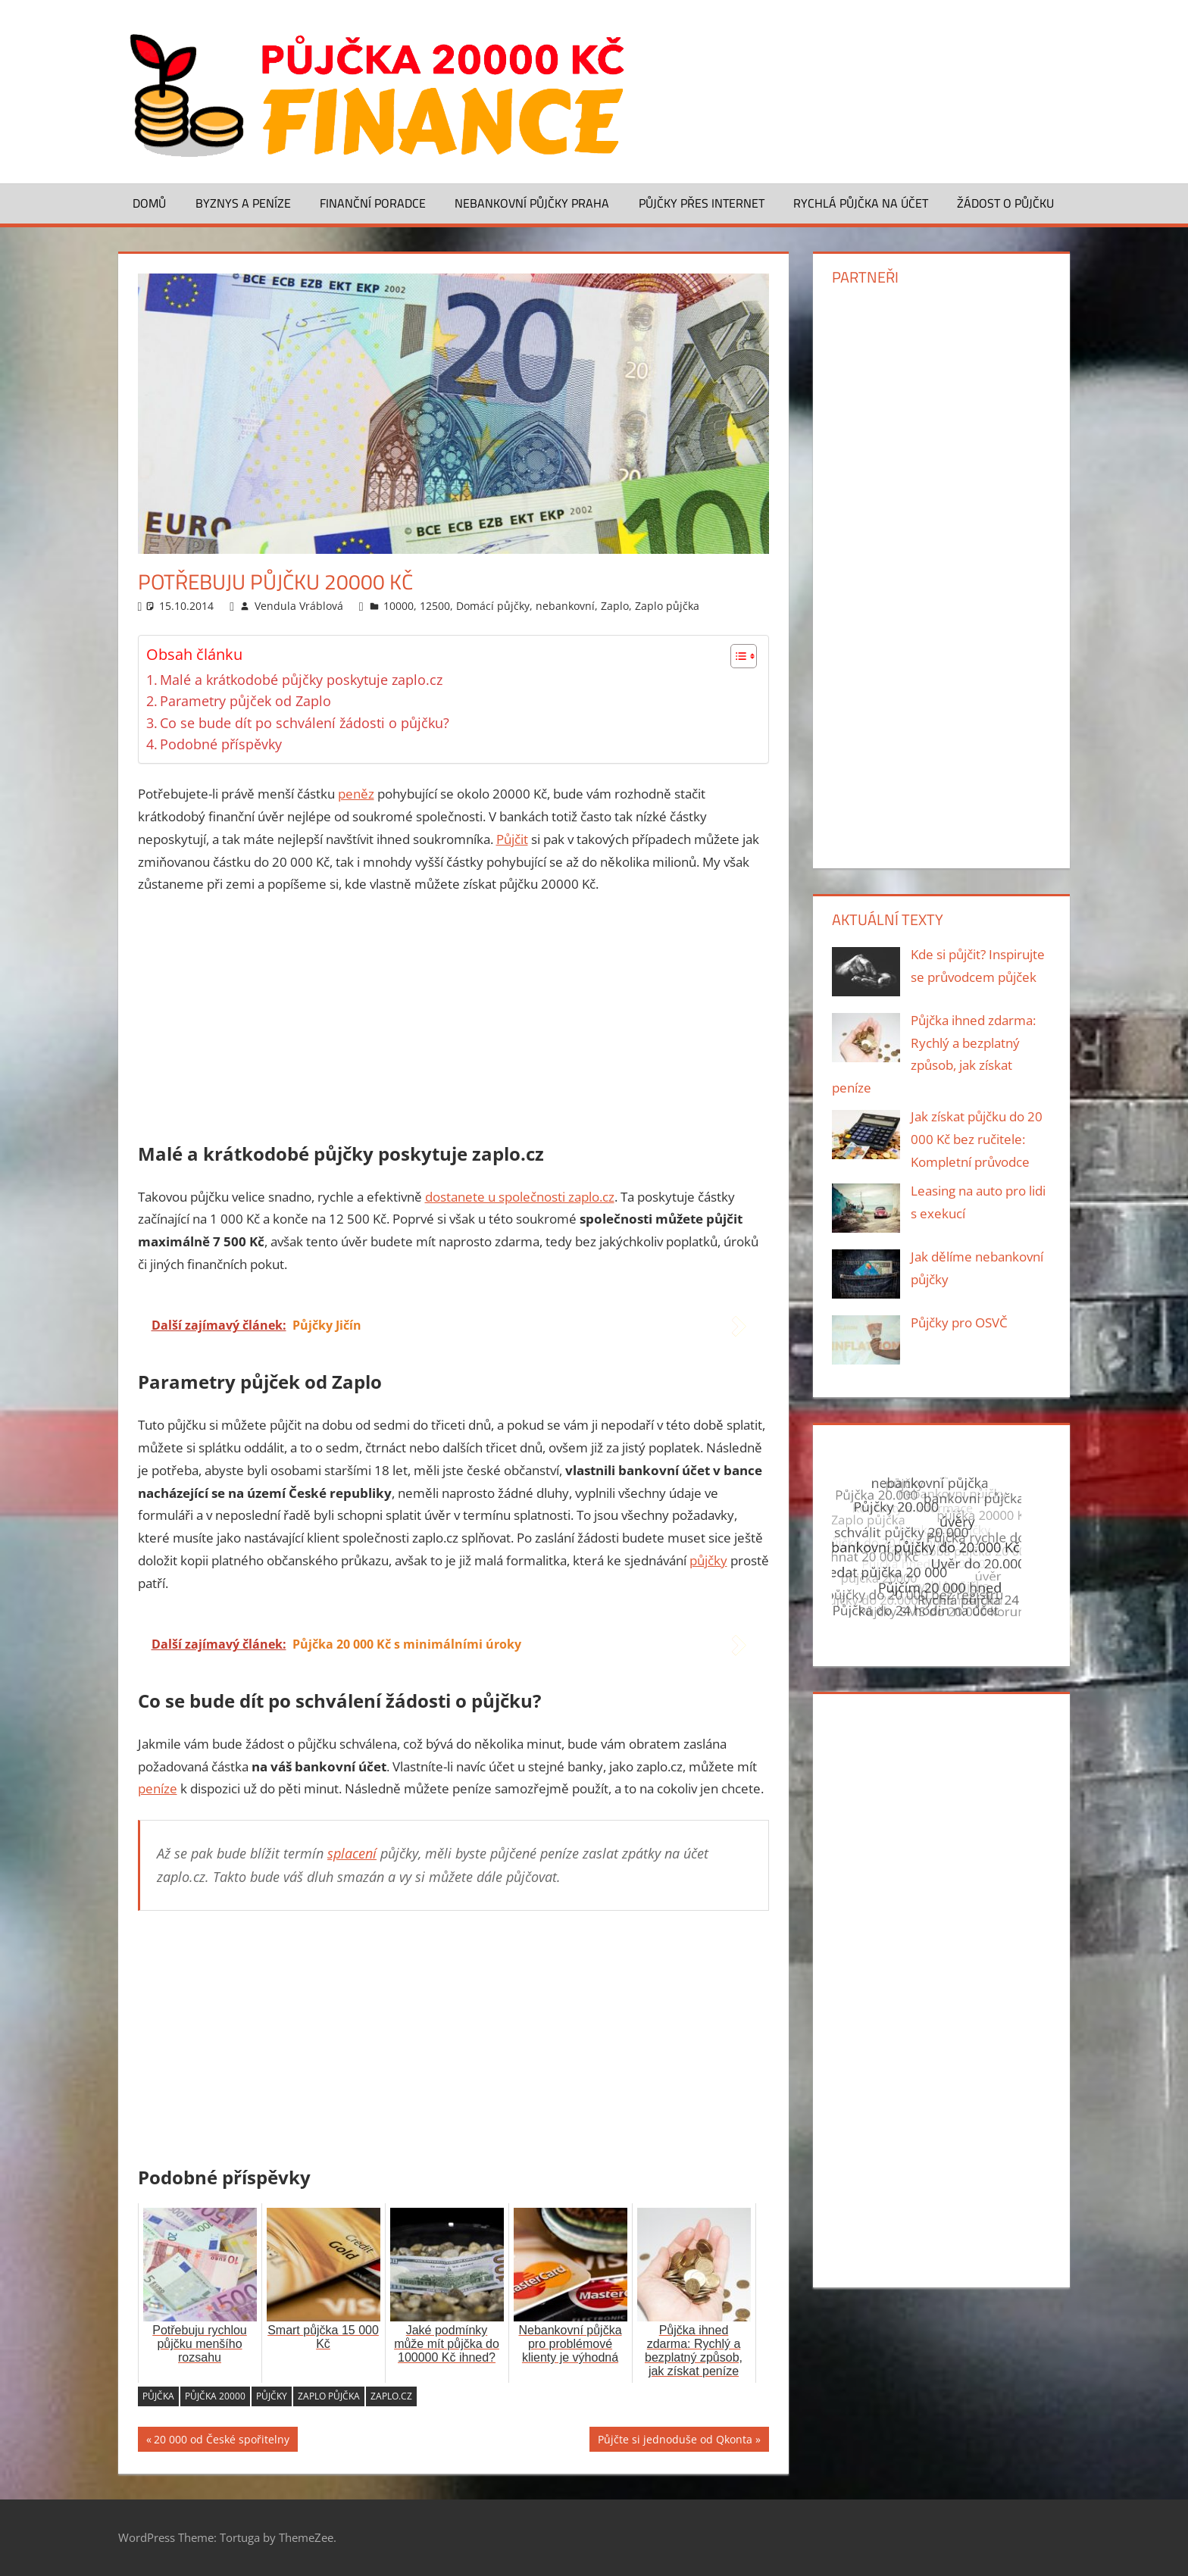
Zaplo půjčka (667, 606)
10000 (398, 606)
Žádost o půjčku (1005, 203)
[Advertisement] (454, 1021)
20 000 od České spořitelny (221, 2442)
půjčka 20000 (215, 2396)
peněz (356, 793)
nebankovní (565, 606)
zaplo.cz (391, 2396)
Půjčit (512, 839)
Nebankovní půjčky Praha (532, 203)
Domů (149, 203)
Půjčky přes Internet (701, 203)
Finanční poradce (373, 203)
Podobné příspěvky (221, 744)
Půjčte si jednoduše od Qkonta (675, 2442)
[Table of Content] (743, 656)
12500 (435, 606)
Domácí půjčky (493, 606)
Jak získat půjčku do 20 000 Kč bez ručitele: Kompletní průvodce (977, 1139)
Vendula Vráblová (299, 606)
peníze (157, 1788)
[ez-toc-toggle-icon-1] (736, 656)
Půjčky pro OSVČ (959, 1322)
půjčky (708, 1560)
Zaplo (615, 606)
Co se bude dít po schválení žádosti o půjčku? (304, 723)
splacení (352, 1853)
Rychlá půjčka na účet (860, 203)
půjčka (158, 2396)
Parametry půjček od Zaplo (245, 701)
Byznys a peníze (243, 203)
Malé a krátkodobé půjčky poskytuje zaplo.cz (301, 680)
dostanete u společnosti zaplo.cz (519, 1196)
